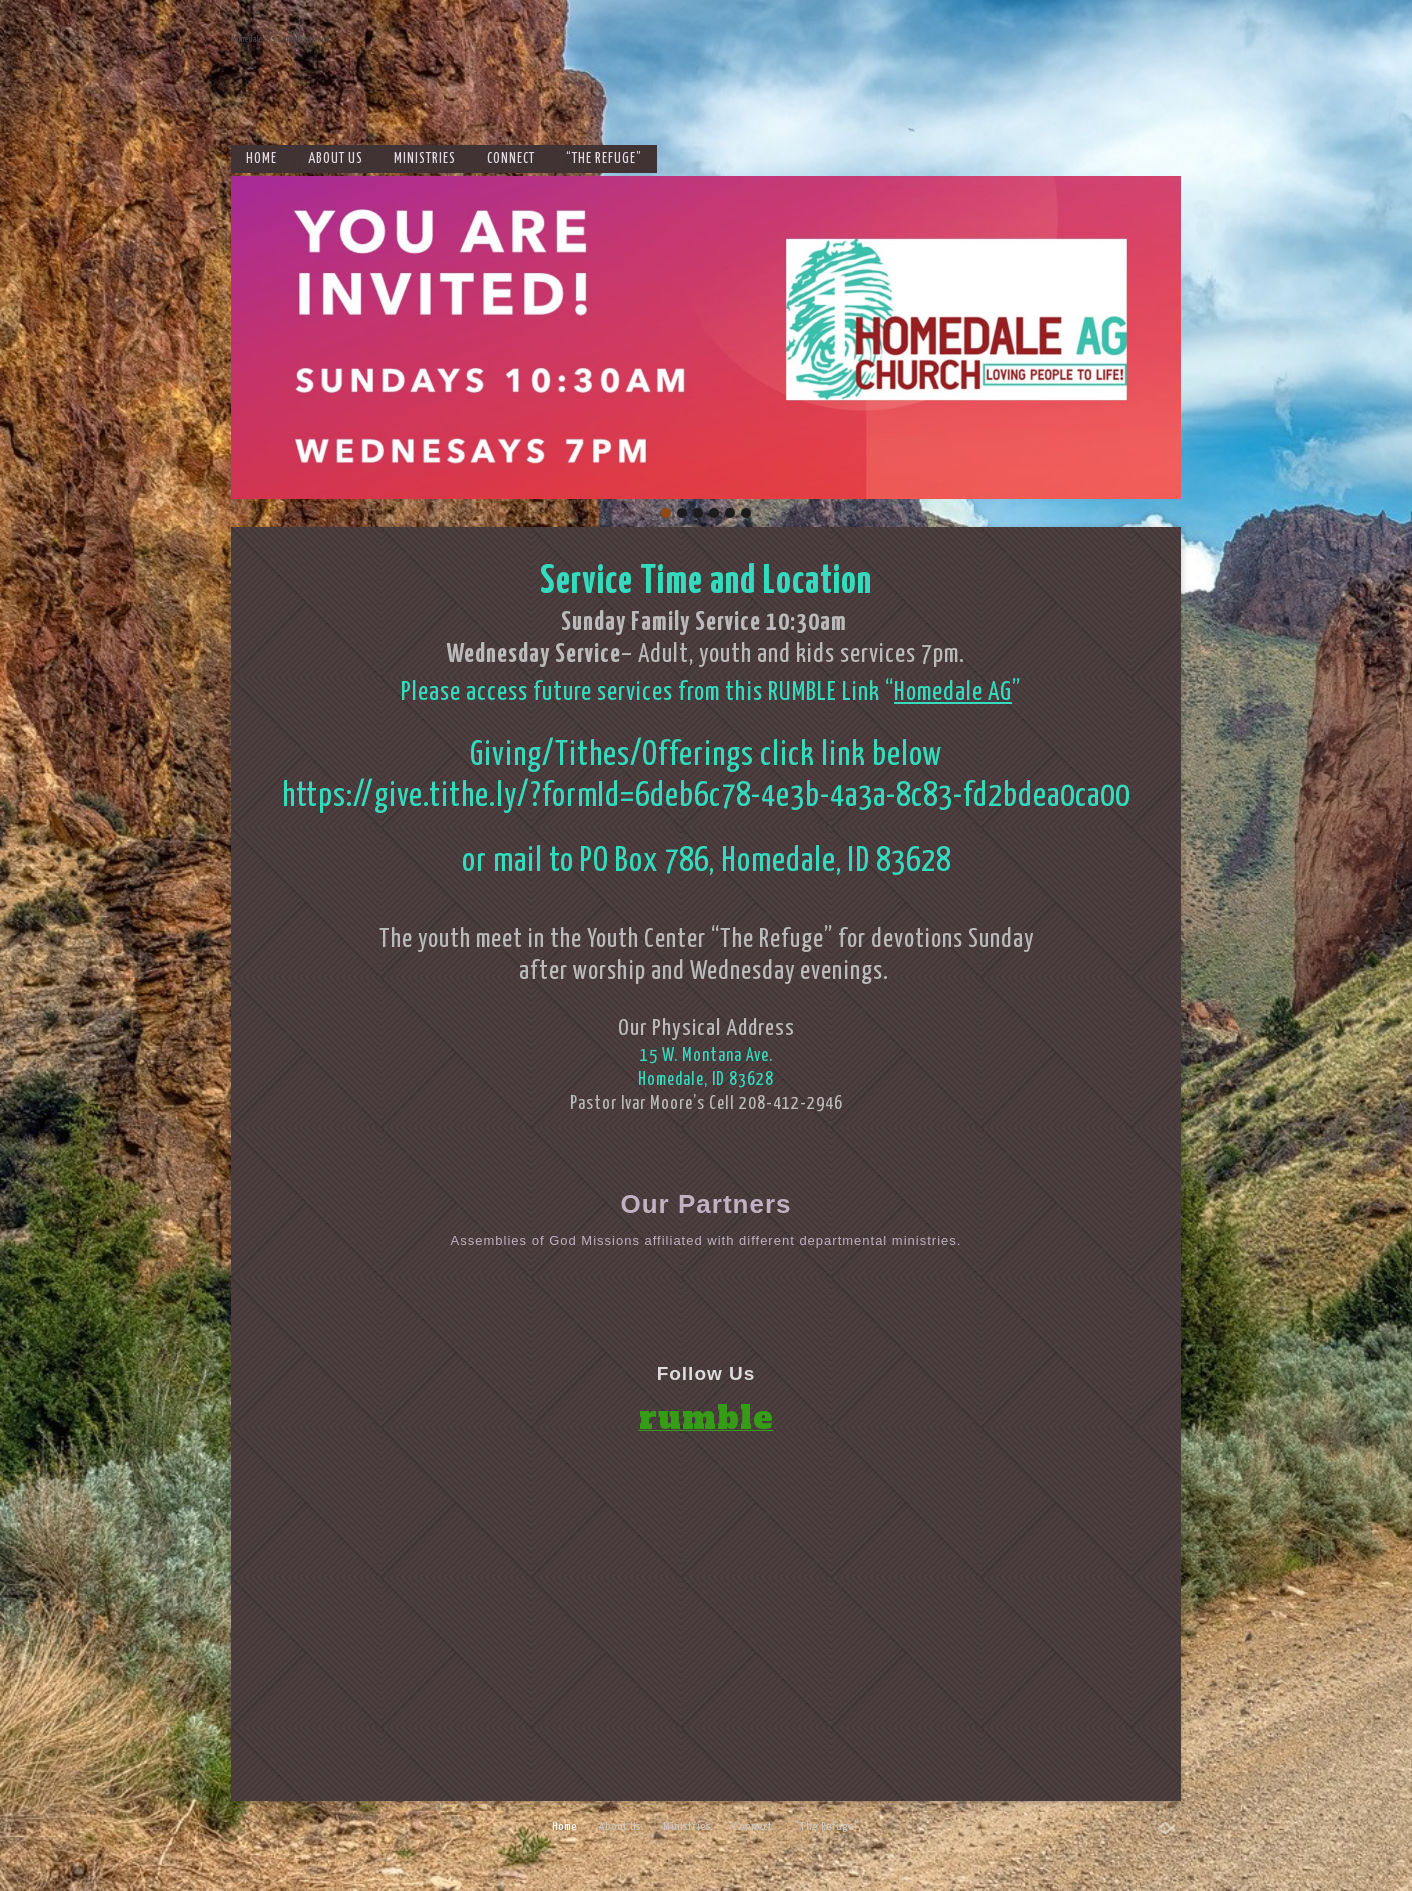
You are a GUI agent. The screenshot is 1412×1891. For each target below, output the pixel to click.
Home (261, 159)
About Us (335, 159)
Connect (511, 159)
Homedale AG (953, 692)
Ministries (425, 159)
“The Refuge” (604, 159)
